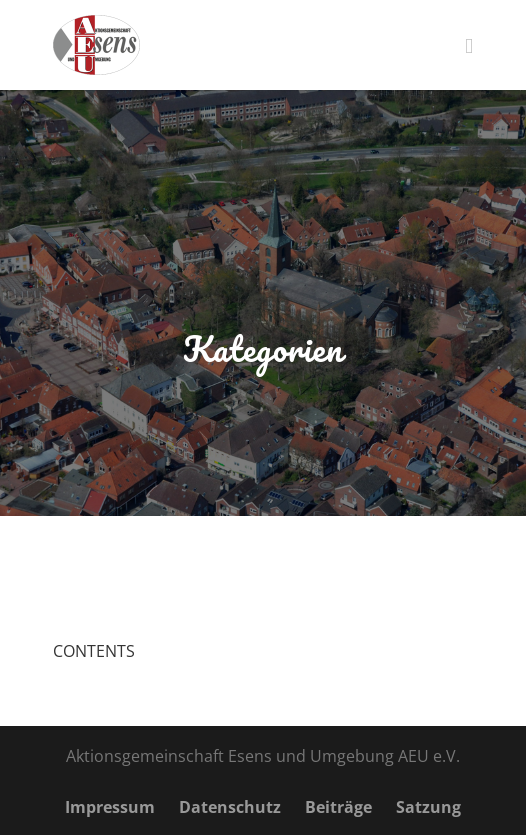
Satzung (428, 807)
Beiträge (338, 807)
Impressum (110, 807)
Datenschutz (230, 807)
